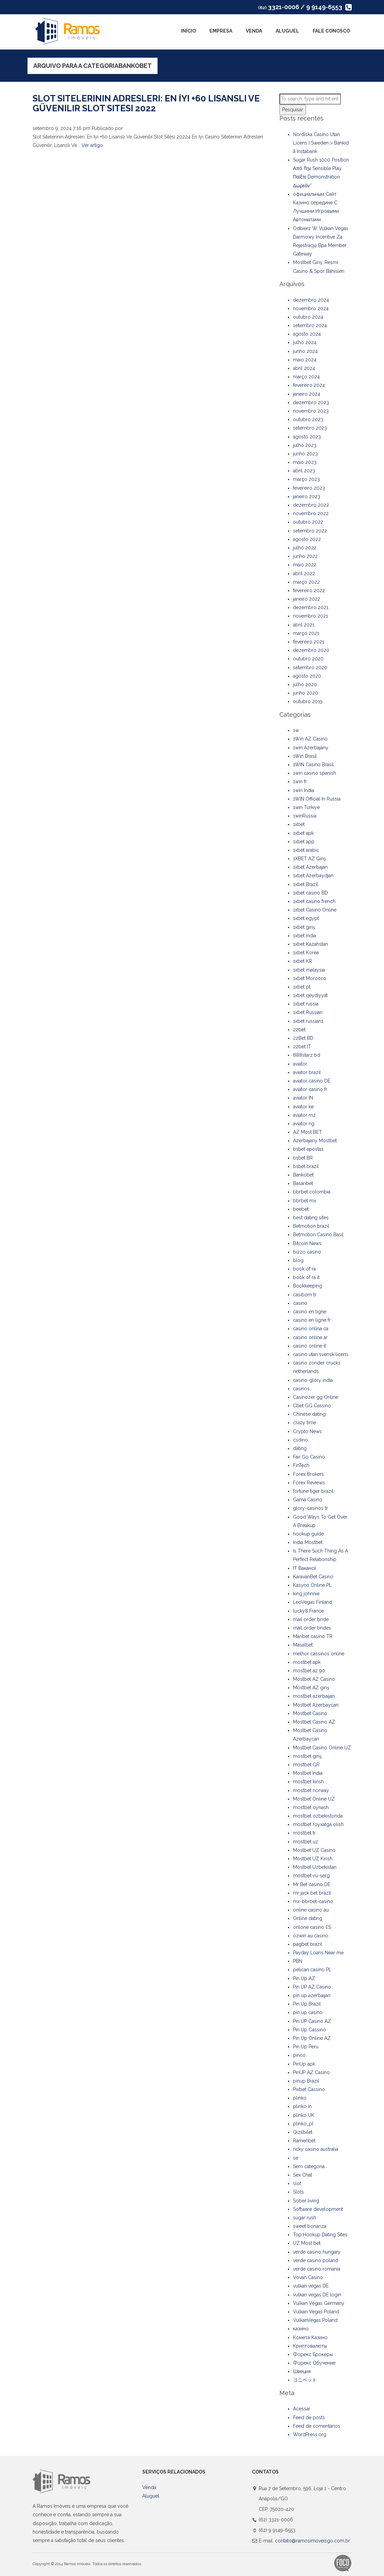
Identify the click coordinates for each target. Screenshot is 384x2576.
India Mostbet (308, 1542)
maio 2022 (304, 564)
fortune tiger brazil (313, 1491)
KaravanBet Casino (313, 1576)
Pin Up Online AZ (312, 2038)
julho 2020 (305, 684)
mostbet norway (311, 1790)
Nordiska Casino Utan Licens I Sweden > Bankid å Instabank (321, 143)
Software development (318, 2209)
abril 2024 (304, 368)
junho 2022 (305, 556)
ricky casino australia (315, 2149)
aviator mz (304, 1115)
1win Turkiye (306, 807)
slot (297, 2183)
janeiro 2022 (306, 599)
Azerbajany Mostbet (315, 1140)
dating (300, 1448)
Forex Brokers (308, 1474)
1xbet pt (301, 987)
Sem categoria (309, 2166)
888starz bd (306, 1055)
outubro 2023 (308, 419)
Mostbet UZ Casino (314, 1850)
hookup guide (308, 1534)
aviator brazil (307, 1072)
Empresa (220, 31)
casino (300, 1303)
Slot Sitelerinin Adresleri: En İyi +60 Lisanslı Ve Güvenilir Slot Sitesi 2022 (146, 103)
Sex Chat (302, 2175)
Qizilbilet (302, 2132)
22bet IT (302, 1046)
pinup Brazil (306, 2081)
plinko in (302, 2106)
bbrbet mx (304, 1200)
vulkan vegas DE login (317, 2294)
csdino (300, 1440)
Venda (254, 31)
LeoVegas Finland (312, 1602)
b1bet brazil (306, 1166)
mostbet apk (307, 1662)
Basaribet (303, 1183)
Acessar (301, 2408)
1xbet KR (302, 961)
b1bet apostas (308, 1149)
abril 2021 (303, 624)
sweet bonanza (309, 2226)
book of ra (304, 1269)
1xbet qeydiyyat (310, 995)
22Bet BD (303, 1038)
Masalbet (303, 1645)
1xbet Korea (306, 952)
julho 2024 (304, 342)
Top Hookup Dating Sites (320, 2234)
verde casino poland (315, 2260)
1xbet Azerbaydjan (313, 875)
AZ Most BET (307, 1132)
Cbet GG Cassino (312, 1405)
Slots (298, 2192)
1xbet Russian (308, 1012)
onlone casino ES (312, 1927)
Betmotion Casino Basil (318, 1234)
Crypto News (307, 1431)
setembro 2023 (310, 428)
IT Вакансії (304, 1568)
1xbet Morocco (309, 978)
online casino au (311, 1910)
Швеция (302, 2371)
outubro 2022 (308, 522)
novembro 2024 (311, 308)
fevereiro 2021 (308, 641)
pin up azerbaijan (311, 1995)
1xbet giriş (304, 927)
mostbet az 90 (309, 1670)
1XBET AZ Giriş (309, 858)
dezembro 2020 (311, 650)
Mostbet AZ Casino (314, 1679)
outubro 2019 (308, 701)
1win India (303, 790)
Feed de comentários (316, 2426)
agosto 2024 (307, 334)
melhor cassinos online (318, 1653)
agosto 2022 (307, 539)
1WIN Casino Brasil (313, 764)
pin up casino (308, 2012)
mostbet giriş (307, 1756)
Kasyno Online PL (312, 1585)
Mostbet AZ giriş (311, 1687)
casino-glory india (313, 1380)
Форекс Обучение (314, 2363)
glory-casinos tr (310, 1508)
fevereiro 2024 (309, 385)
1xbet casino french (314, 901)
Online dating (307, 1918)
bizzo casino (307, 1252)
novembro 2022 (311, 513)
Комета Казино (310, 2337)
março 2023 (306, 479)
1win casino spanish (314, 773)
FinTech (301, 1465)
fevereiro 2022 (309, 590)
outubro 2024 (308, 317)
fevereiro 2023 (309, 488)
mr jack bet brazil (312, 1893)
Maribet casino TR (312, 1636)
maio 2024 (304, 359)
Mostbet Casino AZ (314, 1722)
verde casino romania (316, 2269)
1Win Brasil (305, 756)
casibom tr (304, 1294)
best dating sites (311, 1217)
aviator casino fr (310, 1089)
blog (298, 1260)
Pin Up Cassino (309, 2029)
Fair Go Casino (309, 1457)
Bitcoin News (307, 1243)
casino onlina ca (310, 1328)
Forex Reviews (309, 1482)
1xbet (299, 824)
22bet (299, 1029)
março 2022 (306, 582)
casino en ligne (309, 1311)
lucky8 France (308, 1611)
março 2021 (306, 633)
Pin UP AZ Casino (312, 1987)
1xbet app (303, 841)
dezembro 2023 (311, 402)
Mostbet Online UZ (314, 1799)
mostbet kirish (308, 1781)
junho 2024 (305, 351)
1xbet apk (303, 833)
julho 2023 (304, 445)
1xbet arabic (306, 850)
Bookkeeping (307, 1286)
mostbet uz (305, 1841)
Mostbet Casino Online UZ (322, 1747)
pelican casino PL (312, 1969)
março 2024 (306, 376)
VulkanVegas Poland (315, 2320)
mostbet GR (306, 1764)
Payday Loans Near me (318, 1952)
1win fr (300, 781)
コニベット (305, 2380)
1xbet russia (305, 1004)
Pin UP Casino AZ (312, 2021)
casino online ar (310, 1337)
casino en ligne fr (312, 1320)
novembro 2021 (310, 616)
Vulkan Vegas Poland (316, 2311)
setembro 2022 (310, 530)
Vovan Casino (308, 2277)
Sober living (306, 2200)
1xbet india (304, 935)
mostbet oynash (311, 1807)
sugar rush (304, 2217)
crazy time (304, 1422)
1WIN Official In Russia (317, 799)
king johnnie (306, 1593)
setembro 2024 (310, 325)
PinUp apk (304, 2064)
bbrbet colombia (311, 1192)
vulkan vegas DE (311, 2286)
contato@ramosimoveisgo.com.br (312, 2540)
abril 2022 (304, 573)
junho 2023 (305, 453)
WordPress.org (309, 2434)
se (295, 2158)
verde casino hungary (317, 2252)
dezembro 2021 (310, 607)
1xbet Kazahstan (310, 944)
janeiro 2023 (306, 496)
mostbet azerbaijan (314, 1696)
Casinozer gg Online (315, 1397)
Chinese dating (309, 1414)
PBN (297, 1961)
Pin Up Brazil (307, 2004)
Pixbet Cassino (309, 2089)
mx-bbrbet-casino (313, 1901)
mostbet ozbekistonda (318, 1816)
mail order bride (311, 1619)
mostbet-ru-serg (311, 1875)
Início (188, 31)
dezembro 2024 (311, 300)
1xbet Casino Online (314, 910)
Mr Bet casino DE (311, 1884)
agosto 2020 (307, 676)
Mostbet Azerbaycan (316, 1705)
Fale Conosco (331, 31)
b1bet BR (303, 1158)
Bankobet (303, 1175)
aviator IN (303, 1098)
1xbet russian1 (308, 1021)
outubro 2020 (308, 658)
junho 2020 (305, 693)
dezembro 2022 (311, 505)
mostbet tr (304, 1833)
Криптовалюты (310, 2346)
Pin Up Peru (305, 2046)
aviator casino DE (311, 1081)
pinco (299, 2055)
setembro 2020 (310, 667)
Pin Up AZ (304, 1978)
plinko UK (303, 2115)
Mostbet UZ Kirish (312, 1858)
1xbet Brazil (305, 884)
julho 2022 (304, 547)
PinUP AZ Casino (311, 2072)
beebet (301, 1209)
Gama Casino (307, 1499)
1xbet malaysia (309, 970)
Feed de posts (309, 2417)
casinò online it (309, 1346)
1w (296, 730)
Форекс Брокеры (313, 2354)
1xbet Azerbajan (310, 867)
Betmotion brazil (311, 1226)
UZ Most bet (307, 2243)
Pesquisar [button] (292, 109)
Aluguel (287, 31)
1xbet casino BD (310, 893)
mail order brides (312, 1628)
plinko (300, 2098)
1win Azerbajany (310, 747)
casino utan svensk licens (320, 1354)
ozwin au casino (310, 1935)
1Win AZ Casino (310, 738)
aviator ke (303, 1106)
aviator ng (303, 1123)
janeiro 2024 (306, 394)
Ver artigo (92, 145)
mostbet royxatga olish (318, 1824)
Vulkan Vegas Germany (318, 2303)
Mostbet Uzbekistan (314, 1867)
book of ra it (306, 1277)
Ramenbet (304, 2140)
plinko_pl (303, 2123)
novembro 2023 (311, 411)
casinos (301, 1388)
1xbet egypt (306, 918)
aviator (300, 1064)
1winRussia (304, 816)
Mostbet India (308, 1773)
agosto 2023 (307, 436)
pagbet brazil (307, 1944)
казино (301, 2328)
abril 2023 (304, 470)
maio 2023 (304, 462)
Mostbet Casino (310, 1713)
